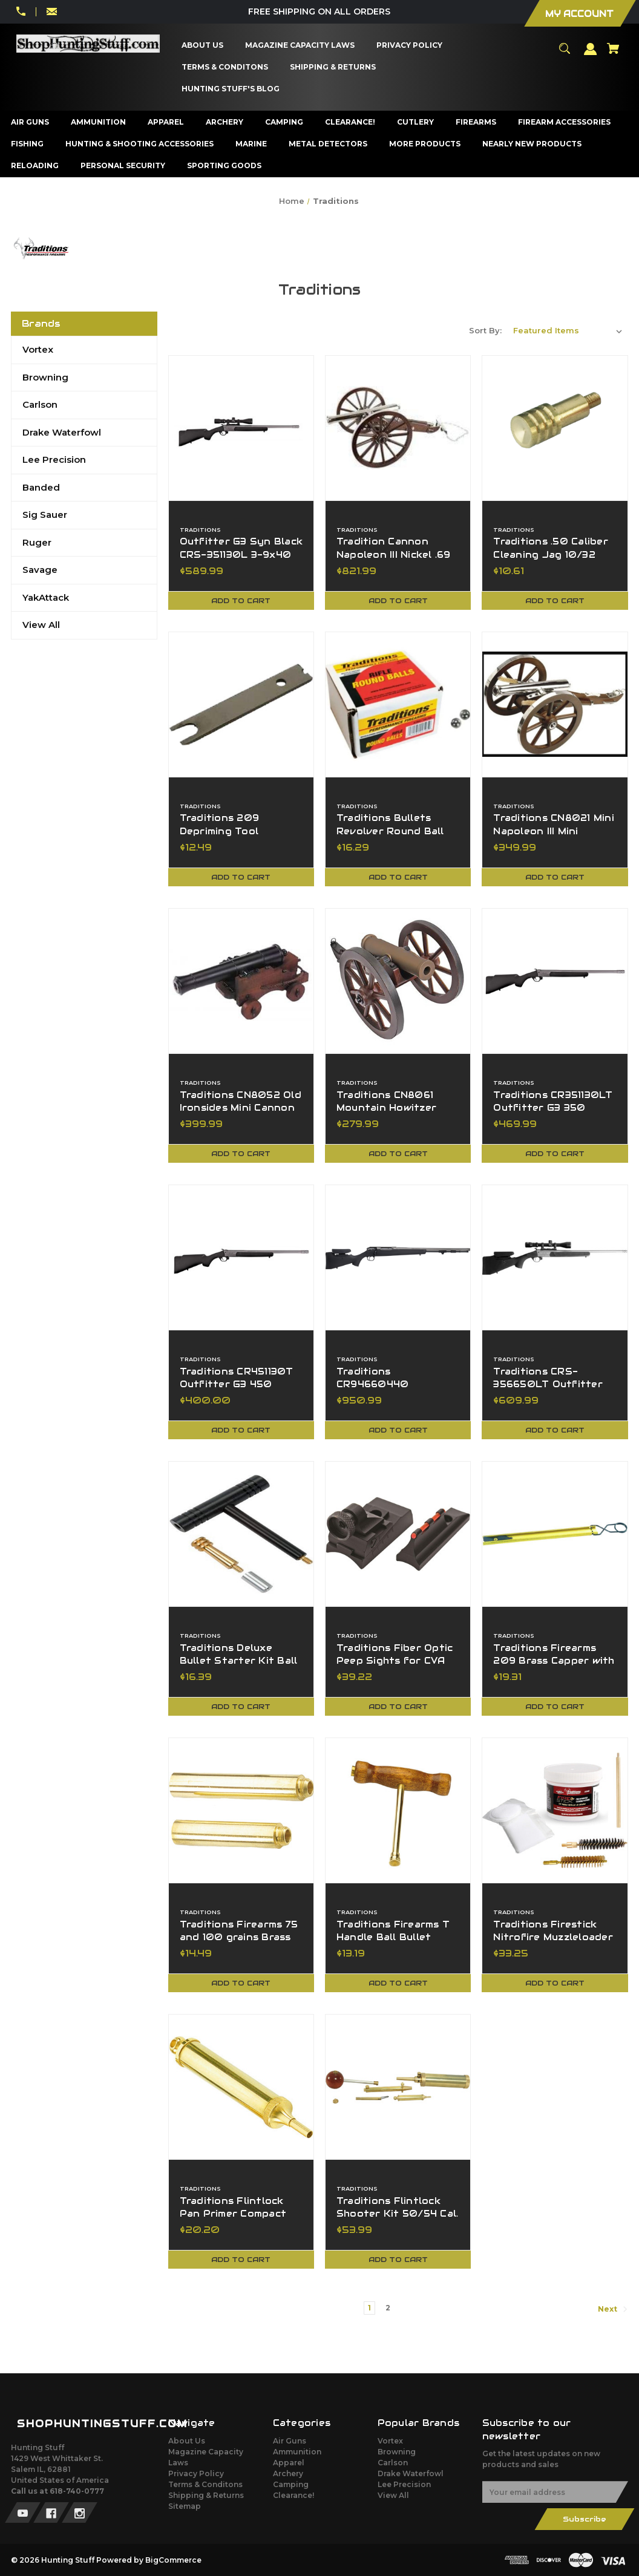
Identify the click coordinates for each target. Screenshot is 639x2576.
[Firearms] (476, 122)
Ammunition (297, 2451)
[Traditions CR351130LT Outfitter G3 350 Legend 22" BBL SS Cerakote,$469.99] (554, 981)
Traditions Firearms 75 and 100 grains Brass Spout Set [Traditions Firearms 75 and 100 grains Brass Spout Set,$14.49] (239, 1937)
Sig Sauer (44, 514)
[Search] (564, 54)
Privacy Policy (196, 2473)
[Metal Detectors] (328, 144)
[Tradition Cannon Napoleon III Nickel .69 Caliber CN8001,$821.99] (398, 428)
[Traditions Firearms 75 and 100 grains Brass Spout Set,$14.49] (241, 1810)
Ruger (36, 542)
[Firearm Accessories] (564, 122)
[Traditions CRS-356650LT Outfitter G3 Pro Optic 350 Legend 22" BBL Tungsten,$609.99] (554, 1257)
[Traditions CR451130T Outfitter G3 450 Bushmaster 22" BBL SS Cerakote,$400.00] (241, 1257)
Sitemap (184, 2506)
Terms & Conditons (205, 2484)
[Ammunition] (98, 122)
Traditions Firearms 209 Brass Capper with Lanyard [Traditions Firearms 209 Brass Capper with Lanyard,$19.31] (553, 1661)
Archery (288, 2473)
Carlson (39, 404)
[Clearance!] (350, 122)
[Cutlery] (415, 122)
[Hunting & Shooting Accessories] (139, 144)
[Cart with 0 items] (613, 54)
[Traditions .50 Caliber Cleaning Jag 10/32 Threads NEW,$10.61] (554, 428)
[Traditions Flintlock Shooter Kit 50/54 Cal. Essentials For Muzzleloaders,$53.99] (398, 2087)
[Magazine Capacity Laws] (300, 45)
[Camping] (284, 122)
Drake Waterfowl (61, 432)
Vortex (37, 349)
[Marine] (251, 144)
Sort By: (485, 330)
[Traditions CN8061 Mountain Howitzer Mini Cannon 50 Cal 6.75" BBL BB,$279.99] (398, 981)
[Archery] (225, 122)
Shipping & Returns (206, 2495)
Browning (45, 377)
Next (613, 2309)
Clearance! (293, 2495)
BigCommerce (173, 2560)
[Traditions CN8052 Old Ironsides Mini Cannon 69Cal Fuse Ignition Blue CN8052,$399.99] (241, 981)
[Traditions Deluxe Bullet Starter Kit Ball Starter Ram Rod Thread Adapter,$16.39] (241, 1534)
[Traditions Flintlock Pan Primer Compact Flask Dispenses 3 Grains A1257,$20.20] (241, 2087)
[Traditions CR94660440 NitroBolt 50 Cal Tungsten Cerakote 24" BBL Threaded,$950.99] (398, 1257)
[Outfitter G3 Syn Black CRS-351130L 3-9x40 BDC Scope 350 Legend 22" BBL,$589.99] (241, 428)
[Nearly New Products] (532, 144)
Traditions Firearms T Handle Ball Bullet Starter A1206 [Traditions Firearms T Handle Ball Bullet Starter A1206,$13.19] (393, 1937)
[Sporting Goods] (224, 166)
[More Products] (425, 144)
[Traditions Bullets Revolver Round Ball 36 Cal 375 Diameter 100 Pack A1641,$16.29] (398, 704)
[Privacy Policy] (409, 45)
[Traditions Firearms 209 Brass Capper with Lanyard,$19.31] (554, 1534)
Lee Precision (54, 459)
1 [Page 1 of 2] (369, 2307)
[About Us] (203, 45)
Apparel (288, 2462)
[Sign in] (590, 54)
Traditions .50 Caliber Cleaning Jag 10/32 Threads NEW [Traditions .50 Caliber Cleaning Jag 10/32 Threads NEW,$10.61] (550, 554)
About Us (186, 2440)
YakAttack (45, 597)
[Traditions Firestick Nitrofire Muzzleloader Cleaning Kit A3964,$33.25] (554, 1810)
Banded (41, 487)
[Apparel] (166, 122)
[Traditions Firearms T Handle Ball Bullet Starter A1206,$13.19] (398, 1810)
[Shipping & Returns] (333, 67)
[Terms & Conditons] (225, 67)
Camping (291, 2484)
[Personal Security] (123, 166)
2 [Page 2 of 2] (387, 2307)
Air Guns (289, 2440)
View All (41, 624)
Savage (39, 569)
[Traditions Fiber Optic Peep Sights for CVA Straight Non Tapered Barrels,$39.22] (398, 1534)
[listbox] (567, 330)
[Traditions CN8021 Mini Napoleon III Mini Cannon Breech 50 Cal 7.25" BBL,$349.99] (554, 704)
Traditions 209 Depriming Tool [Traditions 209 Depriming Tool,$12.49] (220, 824)
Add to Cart (240, 600)
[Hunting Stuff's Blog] (231, 89)
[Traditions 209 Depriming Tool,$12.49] (241, 704)
